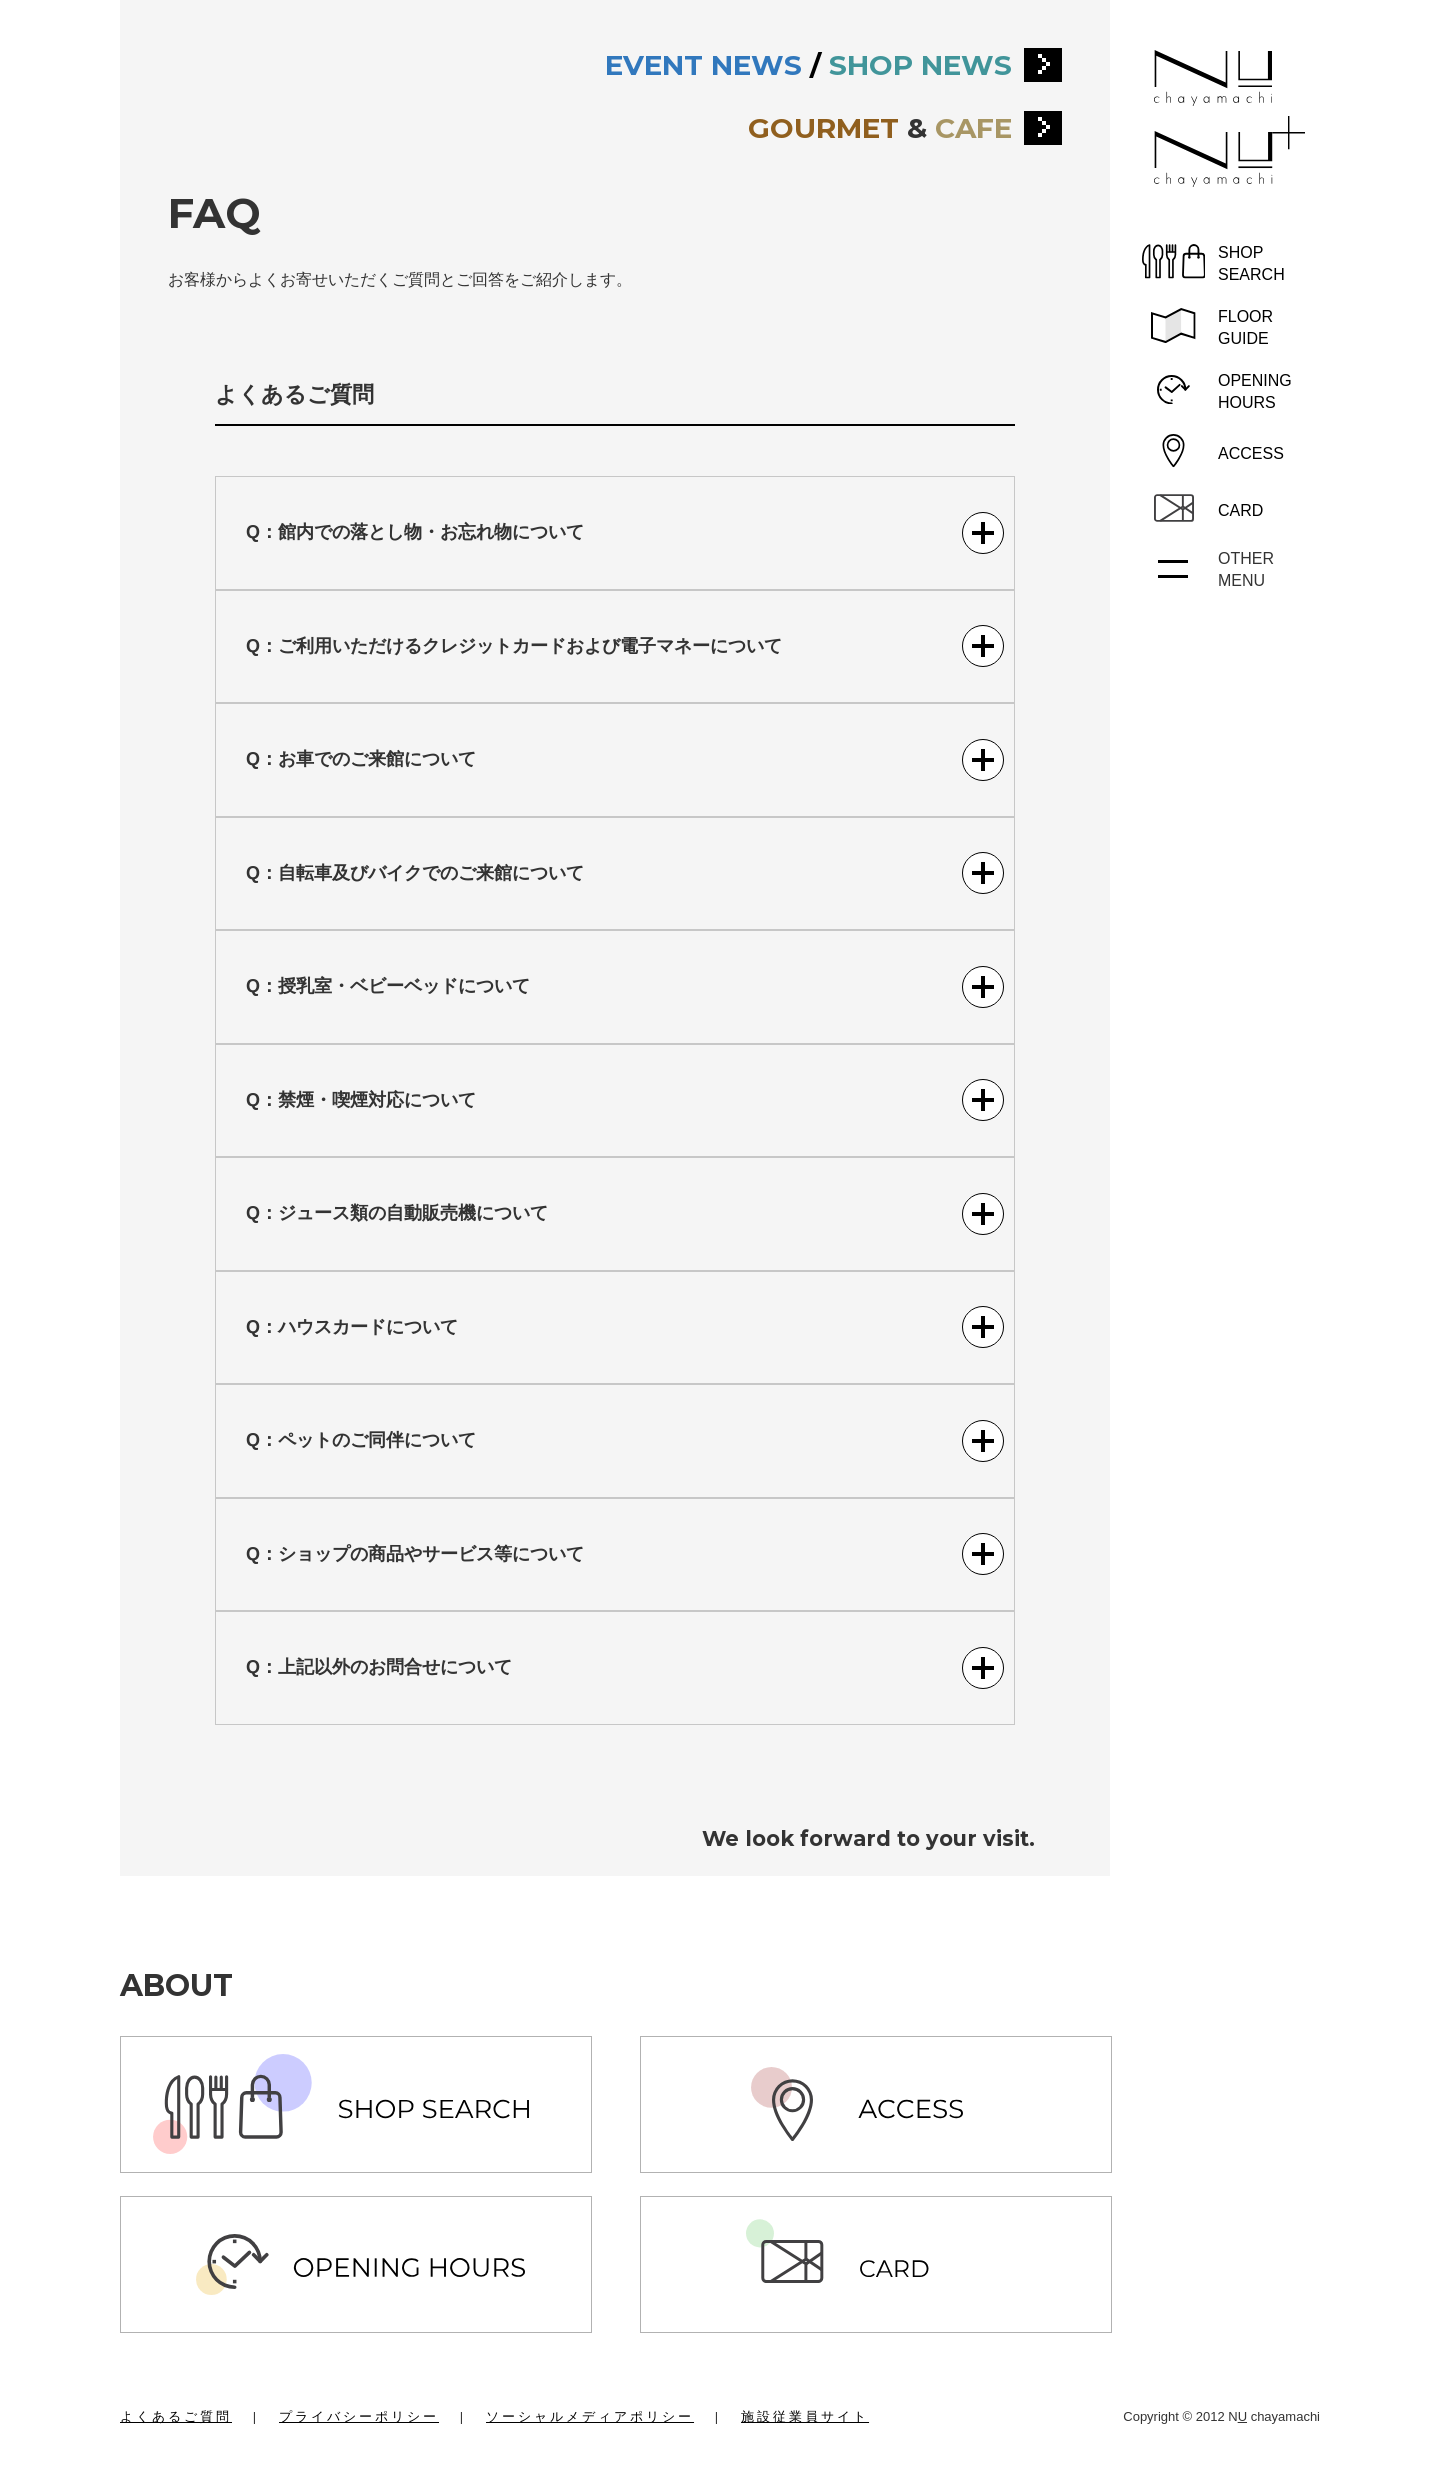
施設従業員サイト (805, 2416)
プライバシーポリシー (359, 2416)
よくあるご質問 (176, 2416)
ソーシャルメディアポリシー (590, 2416)
